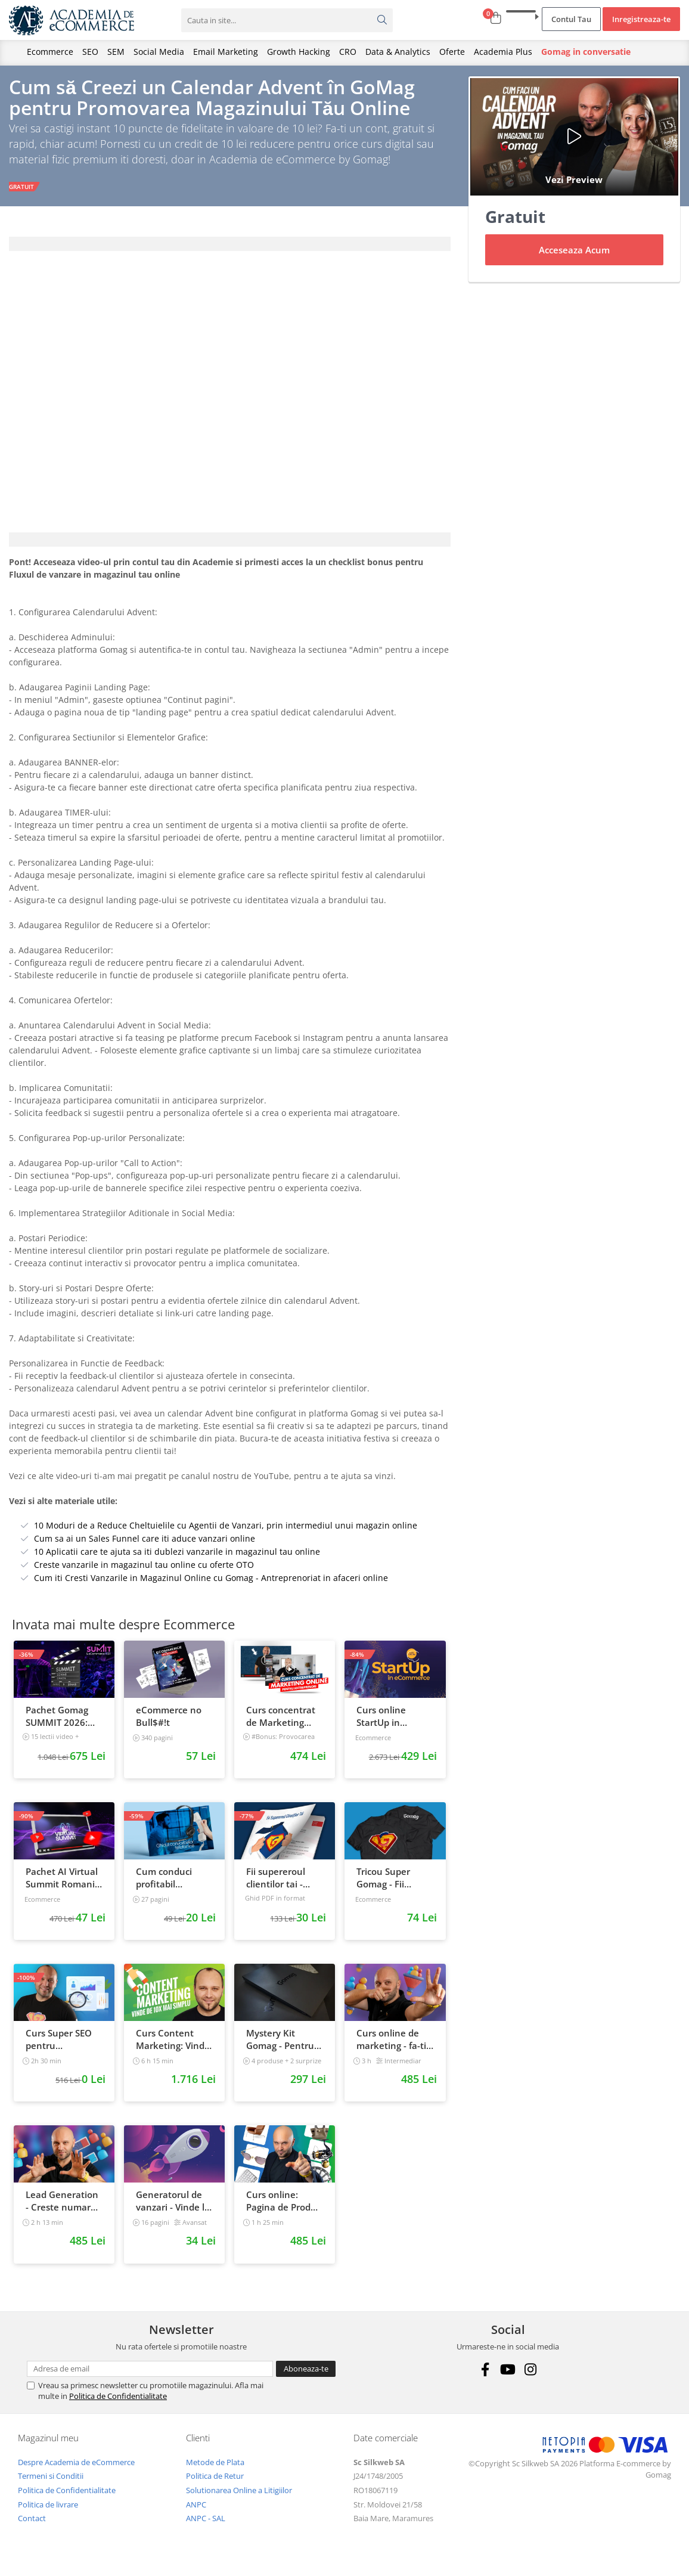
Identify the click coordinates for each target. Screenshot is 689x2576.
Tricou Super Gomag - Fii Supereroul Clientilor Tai (383, 1885)
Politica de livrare (48, 2511)
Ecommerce (50, 51)
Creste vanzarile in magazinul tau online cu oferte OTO (144, 1571)
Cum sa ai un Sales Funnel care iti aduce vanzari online (144, 1545)
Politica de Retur (215, 2483)
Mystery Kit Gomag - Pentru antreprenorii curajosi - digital (280, 2046)
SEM (116, 51)
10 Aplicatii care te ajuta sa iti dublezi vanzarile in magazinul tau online (177, 1558)
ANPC (196, 2511)
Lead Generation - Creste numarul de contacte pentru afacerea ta (62, 2208)
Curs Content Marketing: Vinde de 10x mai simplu (173, 2046)
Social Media (159, 51)
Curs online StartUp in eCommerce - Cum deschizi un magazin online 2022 (391, 1723)
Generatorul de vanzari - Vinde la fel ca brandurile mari (173, 2208)
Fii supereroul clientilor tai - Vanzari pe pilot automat (279, 1885)
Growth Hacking (298, 51)
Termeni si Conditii (50, 2483)
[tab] (230, 251)
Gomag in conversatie (586, 51)
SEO (90, 51)
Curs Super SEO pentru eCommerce (59, 2046)
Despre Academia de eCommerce (76, 2469)
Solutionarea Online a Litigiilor (239, 2497)
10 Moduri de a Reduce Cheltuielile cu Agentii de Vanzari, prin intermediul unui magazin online (225, 1532)
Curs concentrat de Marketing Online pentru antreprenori (280, 1723)
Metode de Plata (215, 2469)
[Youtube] (508, 2376)
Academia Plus (503, 51)
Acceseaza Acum (574, 257)
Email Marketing (225, 51)
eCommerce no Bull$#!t (168, 1723)
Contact (32, 2525)
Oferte (452, 51)
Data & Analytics (397, 51)
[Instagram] (530, 2376)
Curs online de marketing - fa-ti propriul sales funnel (391, 2046)
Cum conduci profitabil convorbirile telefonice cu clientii (164, 1885)
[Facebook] (485, 2376)
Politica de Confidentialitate (118, 2403)
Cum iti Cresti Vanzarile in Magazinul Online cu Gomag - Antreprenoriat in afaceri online (211, 1585)
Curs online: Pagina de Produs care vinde (283, 2208)
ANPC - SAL (205, 2525)
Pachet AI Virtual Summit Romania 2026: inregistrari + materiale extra (63, 1885)
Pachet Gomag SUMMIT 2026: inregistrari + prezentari (57, 1723)
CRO (347, 51)
